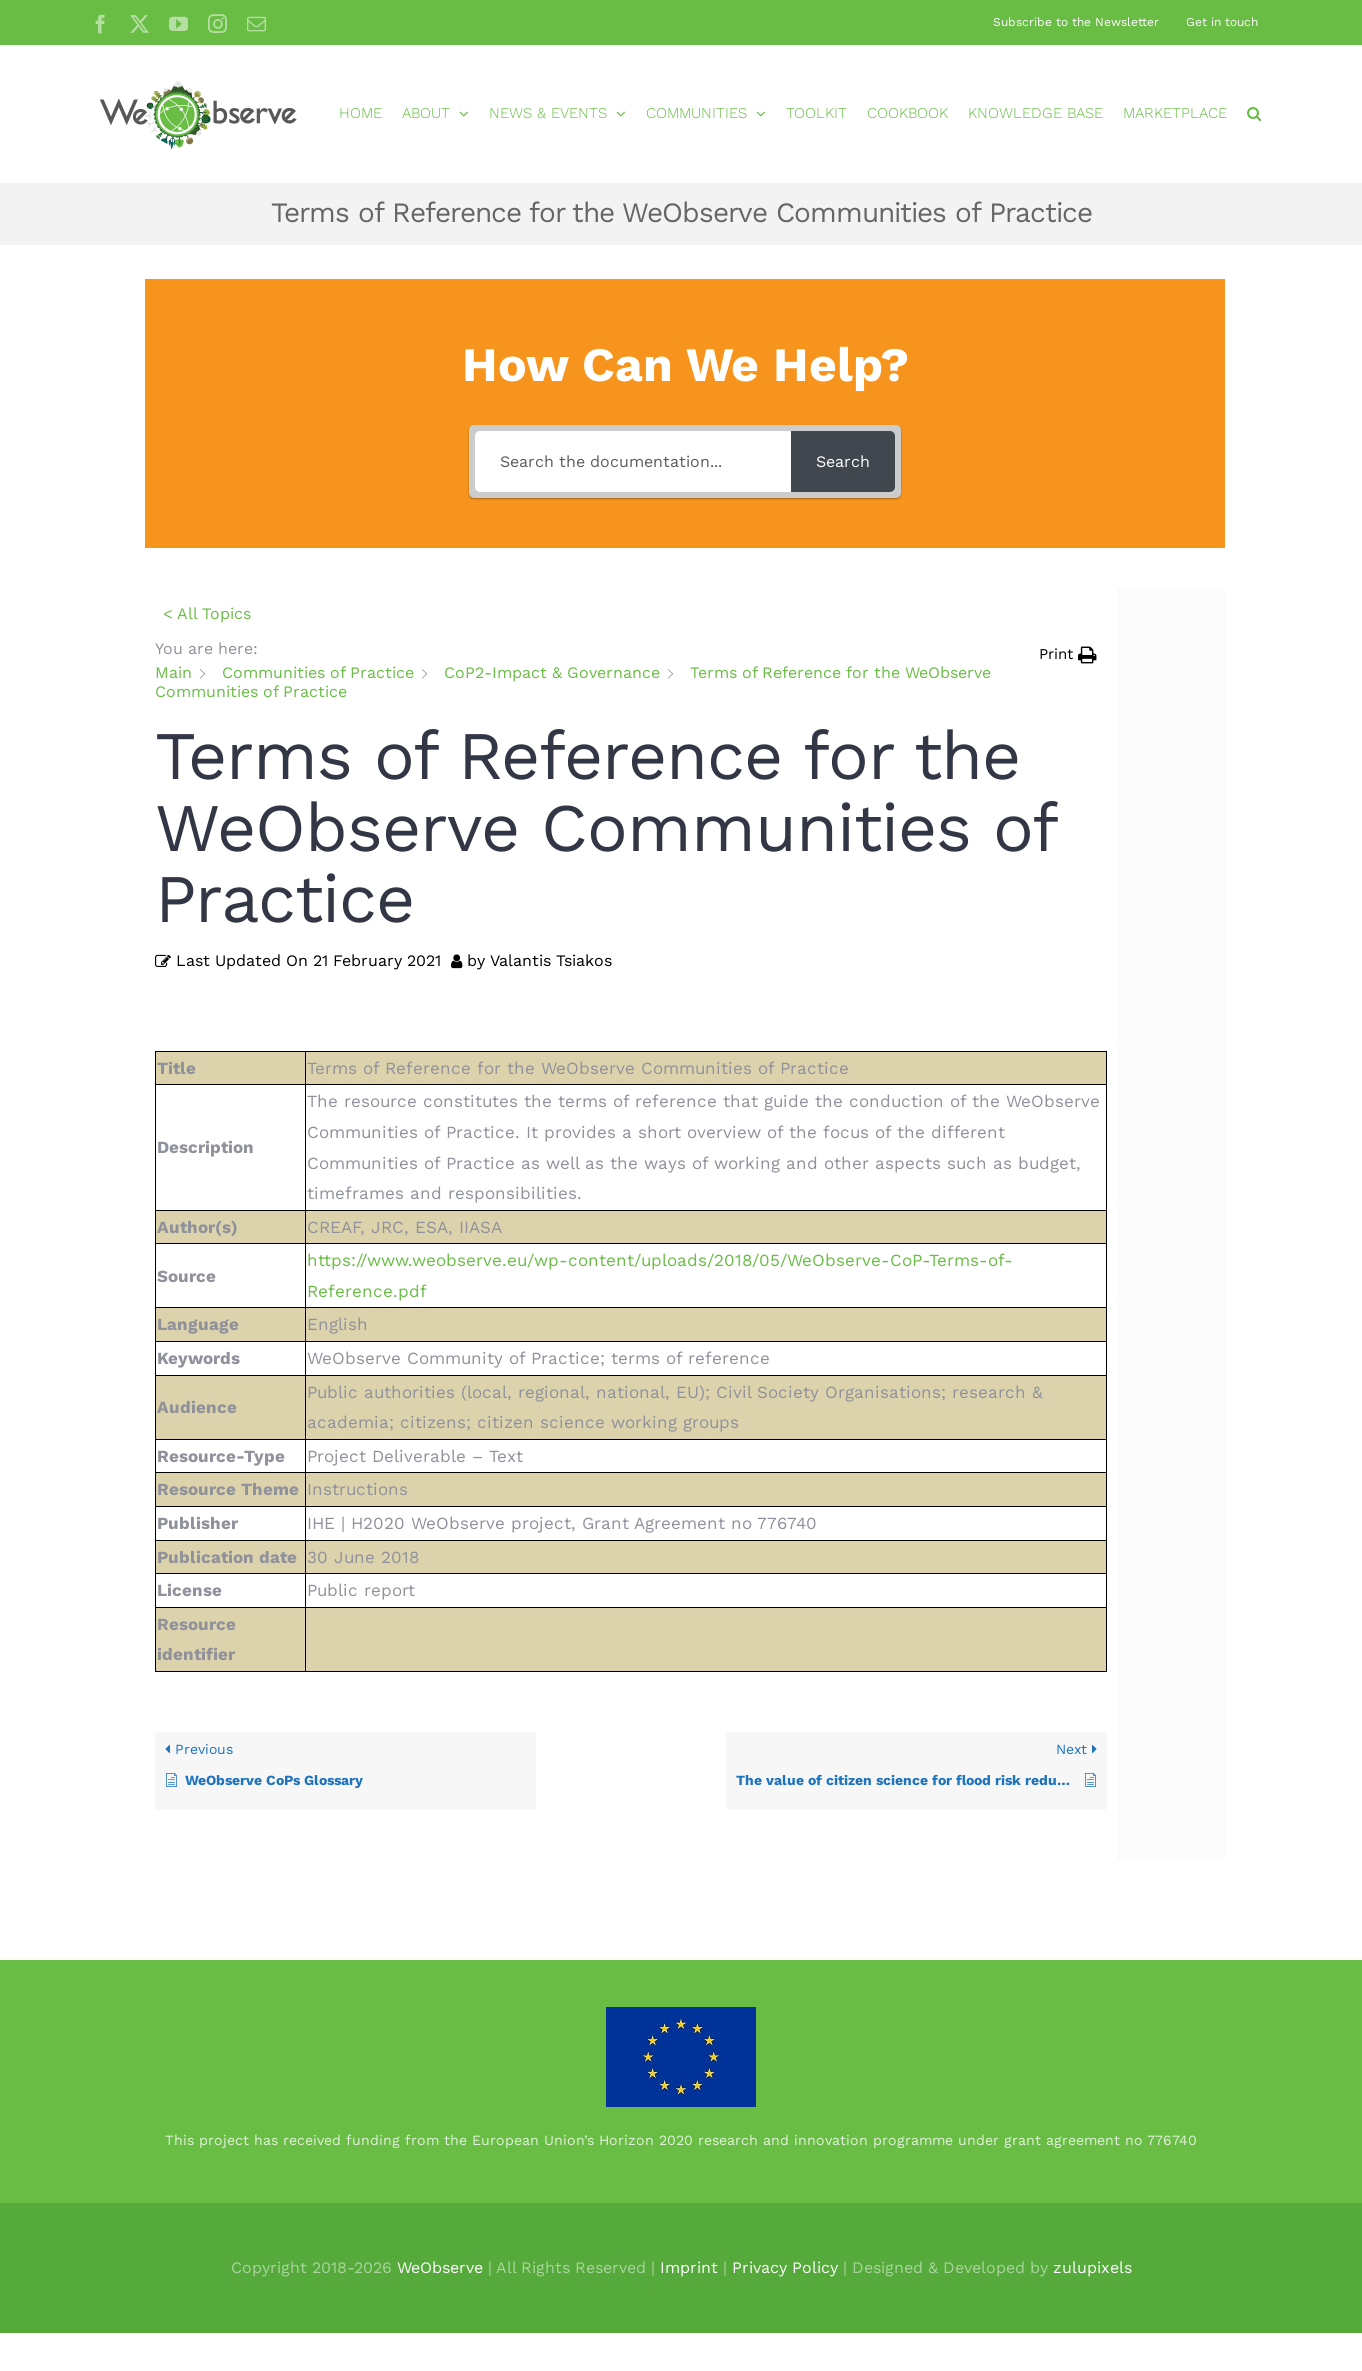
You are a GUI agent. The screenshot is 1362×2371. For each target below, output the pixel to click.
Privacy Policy (785, 2267)
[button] (1254, 113)
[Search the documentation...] (633, 461)
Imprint (689, 2267)
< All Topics (207, 613)
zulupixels (1092, 2267)
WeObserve (440, 2267)
